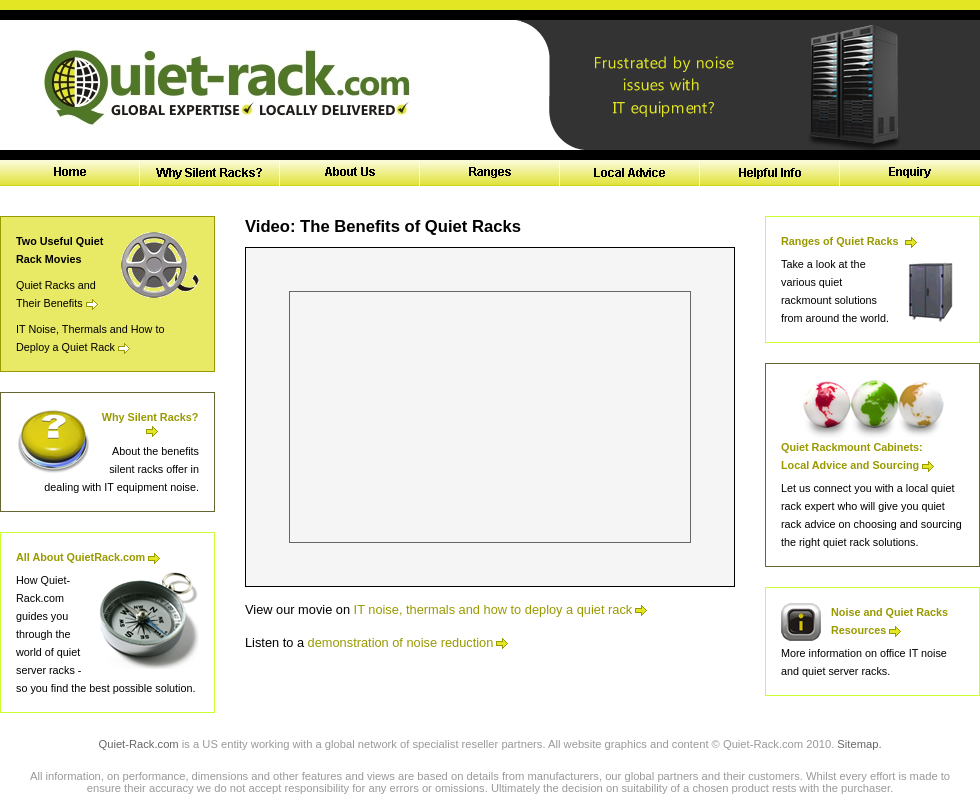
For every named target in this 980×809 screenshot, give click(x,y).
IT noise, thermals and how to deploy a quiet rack (501, 609)
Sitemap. (859, 744)
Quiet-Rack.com (138, 744)
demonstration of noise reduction (408, 642)
